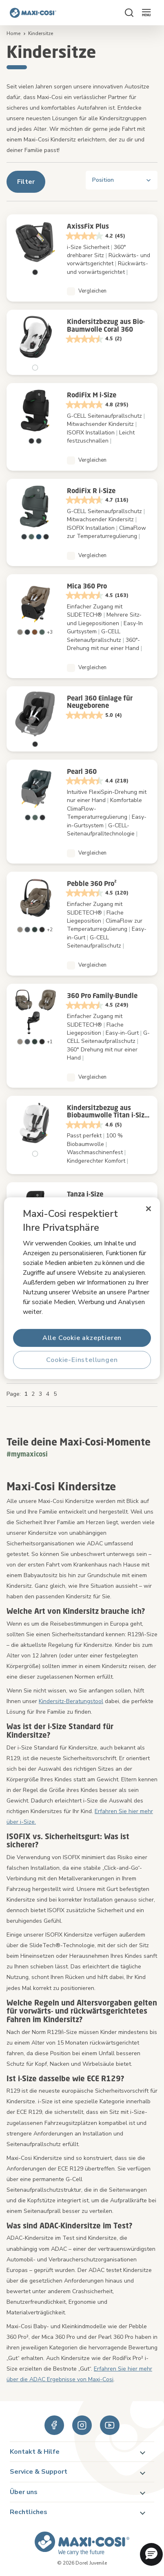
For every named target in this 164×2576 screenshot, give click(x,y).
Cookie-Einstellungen (81, 1359)
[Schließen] (148, 1208)
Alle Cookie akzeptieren (82, 1337)
